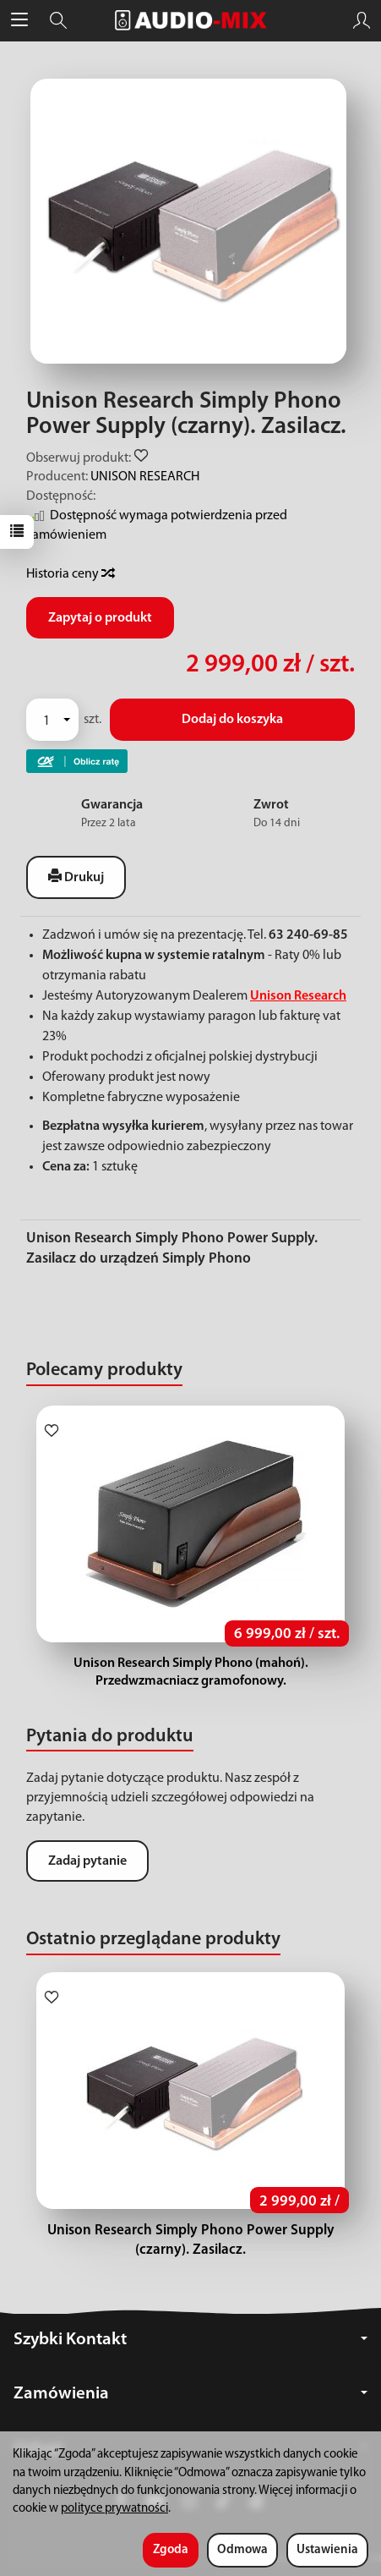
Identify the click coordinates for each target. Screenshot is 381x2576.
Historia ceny (69, 574)
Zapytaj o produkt (100, 618)
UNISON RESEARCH (144, 477)
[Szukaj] (58, 20)
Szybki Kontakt (190, 2340)
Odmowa (242, 2550)
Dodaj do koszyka (232, 719)
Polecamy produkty (104, 1370)
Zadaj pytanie (87, 1861)
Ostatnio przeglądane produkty (153, 1939)
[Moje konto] (361, 20)
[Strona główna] (191, 20)
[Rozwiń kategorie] (19, 20)
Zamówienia (190, 2394)
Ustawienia (327, 2550)
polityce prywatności (114, 2508)
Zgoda (170, 2550)
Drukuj (76, 877)
